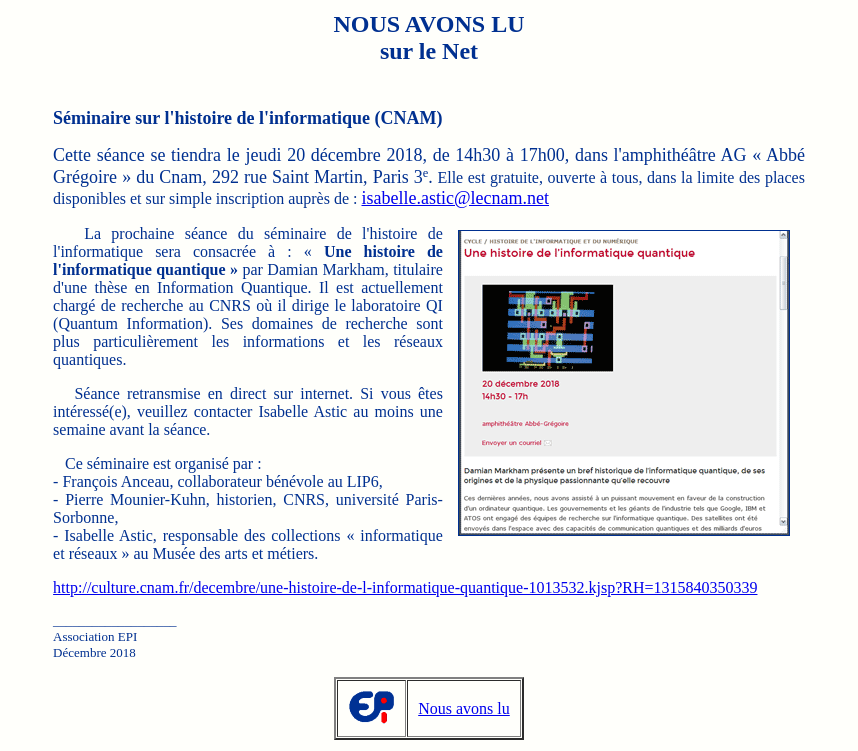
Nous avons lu (464, 708)
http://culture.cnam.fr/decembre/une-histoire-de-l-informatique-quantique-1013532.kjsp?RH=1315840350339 (405, 587)
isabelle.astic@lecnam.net (456, 198)
